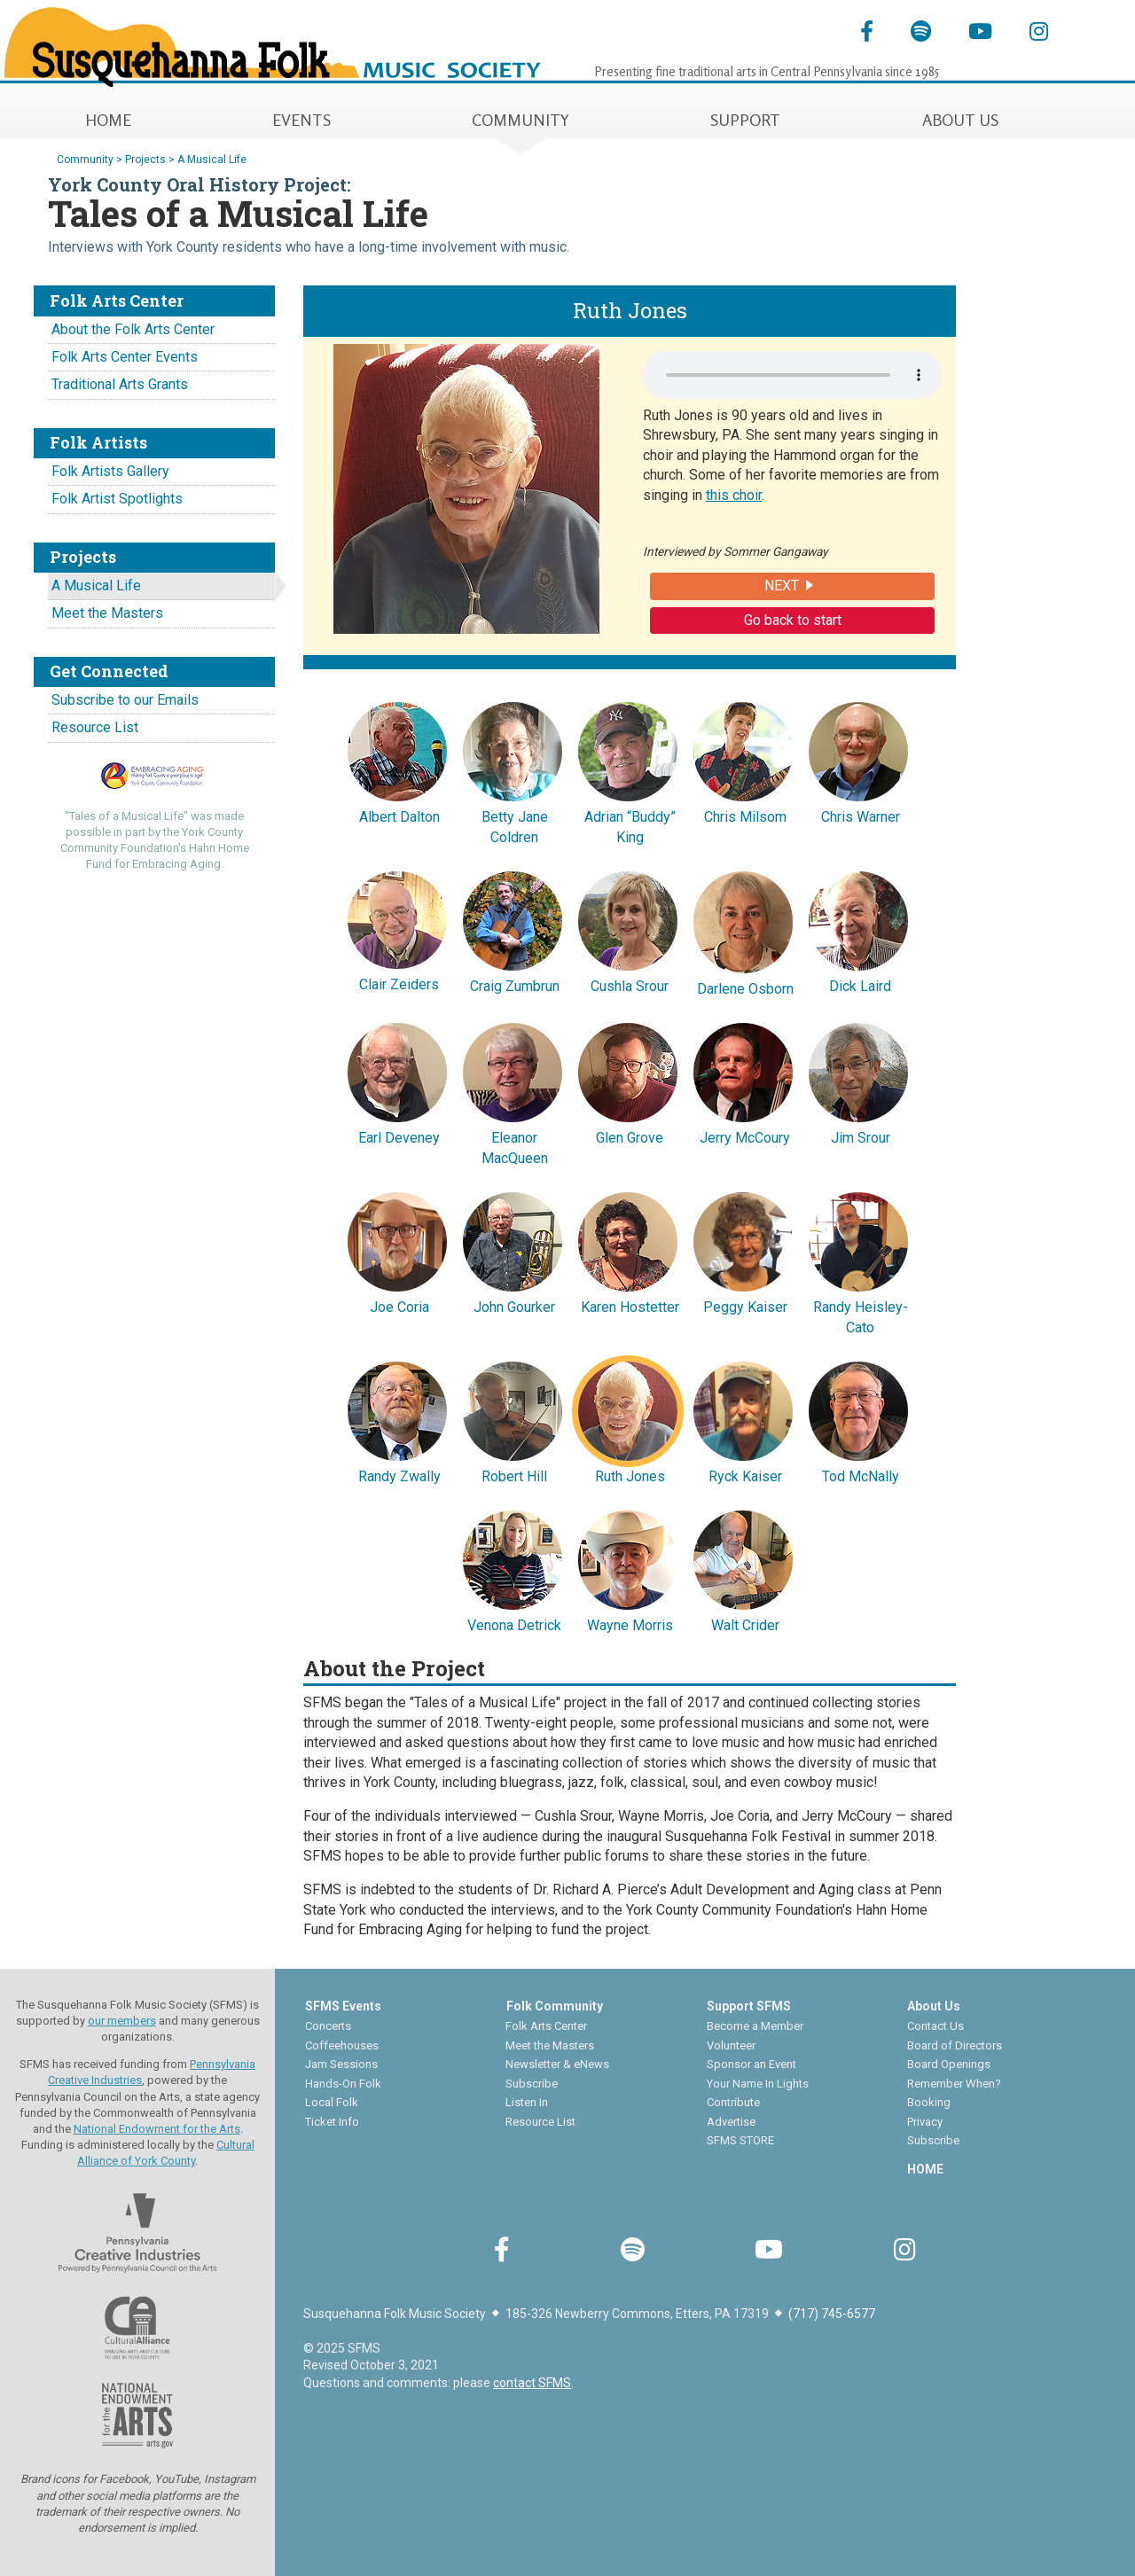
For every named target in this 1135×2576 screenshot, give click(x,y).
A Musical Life (96, 585)
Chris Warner (858, 760)
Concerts (328, 2026)
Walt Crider (743, 1569)
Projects (145, 159)
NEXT (781, 585)
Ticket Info (332, 2121)
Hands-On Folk (343, 2083)
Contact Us (935, 2026)
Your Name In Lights (758, 2083)
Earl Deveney (397, 1081)
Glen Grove (628, 1081)
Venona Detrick (512, 1569)
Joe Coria (397, 1250)
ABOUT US (960, 119)
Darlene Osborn (743, 931)
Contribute (733, 2102)
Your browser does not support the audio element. (792, 375)
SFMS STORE (740, 2140)
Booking (929, 2102)
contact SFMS (532, 2383)
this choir (734, 495)
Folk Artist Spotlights (117, 498)
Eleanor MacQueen (512, 1091)
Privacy (925, 2121)
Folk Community (554, 2006)
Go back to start (792, 620)
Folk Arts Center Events (124, 356)
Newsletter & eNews (557, 2064)
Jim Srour (858, 1081)
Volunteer (731, 2045)
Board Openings (948, 2064)
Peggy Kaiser (743, 1250)
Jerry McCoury (743, 1081)
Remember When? (954, 2083)
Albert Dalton (397, 760)
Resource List (94, 727)
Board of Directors (954, 2045)
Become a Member (755, 2026)
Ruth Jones (628, 1420)
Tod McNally (858, 1420)
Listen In (526, 2102)
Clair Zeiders (397, 929)
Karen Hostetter (628, 1250)
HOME (108, 119)
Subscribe (531, 2083)
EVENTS (301, 119)
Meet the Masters (107, 613)
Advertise (731, 2121)
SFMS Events (343, 2006)
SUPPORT (745, 119)
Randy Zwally (397, 1420)
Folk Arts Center (546, 2026)
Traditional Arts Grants (119, 384)
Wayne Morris (628, 1569)
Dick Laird (858, 930)
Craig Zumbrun (512, 930)
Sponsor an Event (751, 2064)
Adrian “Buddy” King (628, 770)
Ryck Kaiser (743, 1420)
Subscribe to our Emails (125, 699)
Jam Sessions (341, 2064)
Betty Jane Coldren (512, 770)
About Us (933, 2006)
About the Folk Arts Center (133, 329)
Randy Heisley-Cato (858, 1260)
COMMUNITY (520, 119)
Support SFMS (749, 2006)
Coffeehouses (342, 2045)
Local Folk (331, 2102)
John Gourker (512, 1250)
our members (122, 2020)
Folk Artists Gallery (110, 471)
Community (85, 159)
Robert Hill (512, 1420)
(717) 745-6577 (831, 2314)
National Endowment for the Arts (157, 2128)
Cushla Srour (628, 930)
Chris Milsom (743, 760)
